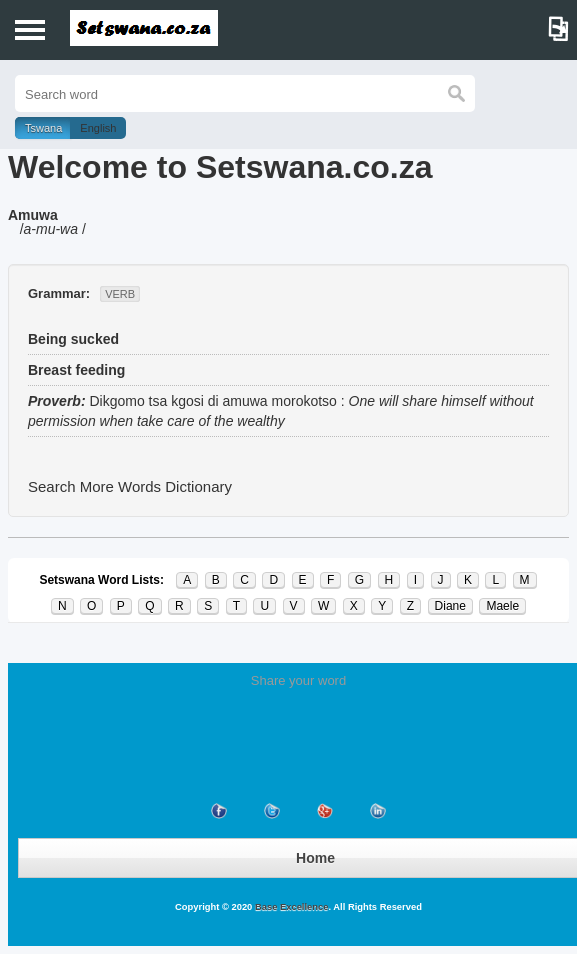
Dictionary (198, 486)
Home (315, 858)
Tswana (43, 128)
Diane (450, 606)
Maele (502, 606)
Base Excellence (290, 907)
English (98, 128)
